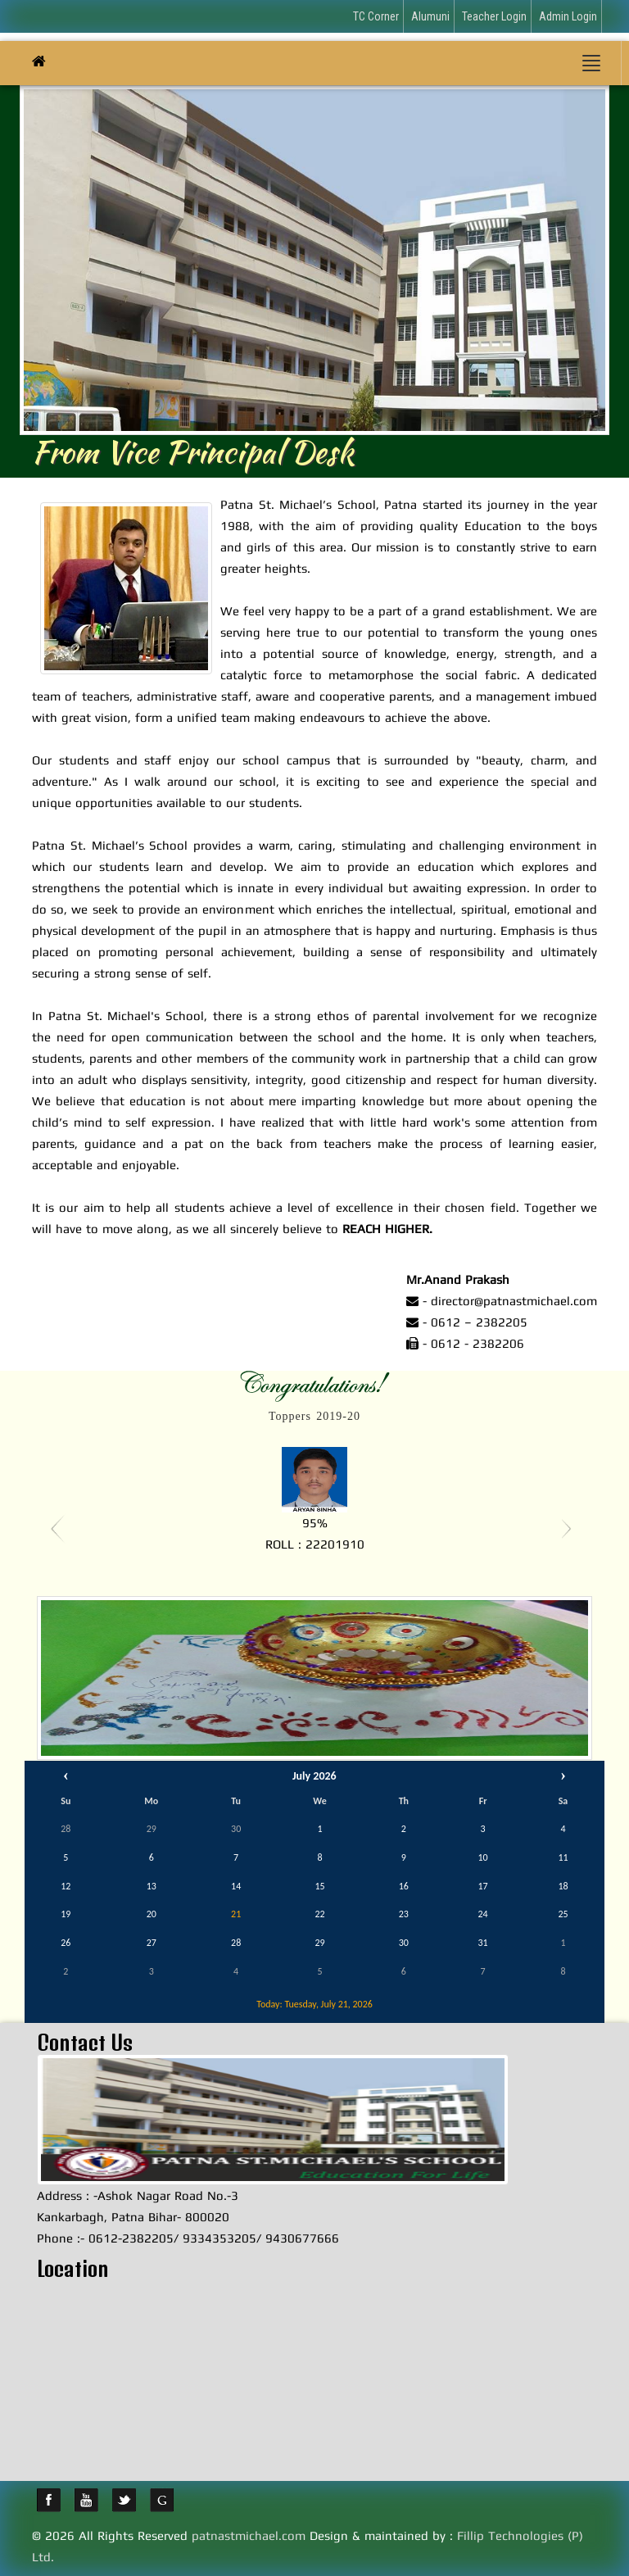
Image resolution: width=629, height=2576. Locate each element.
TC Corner (376, 16)
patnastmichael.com (248, 2535)
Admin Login (568, 16)
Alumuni (430, 16)
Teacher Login (494, 16)
